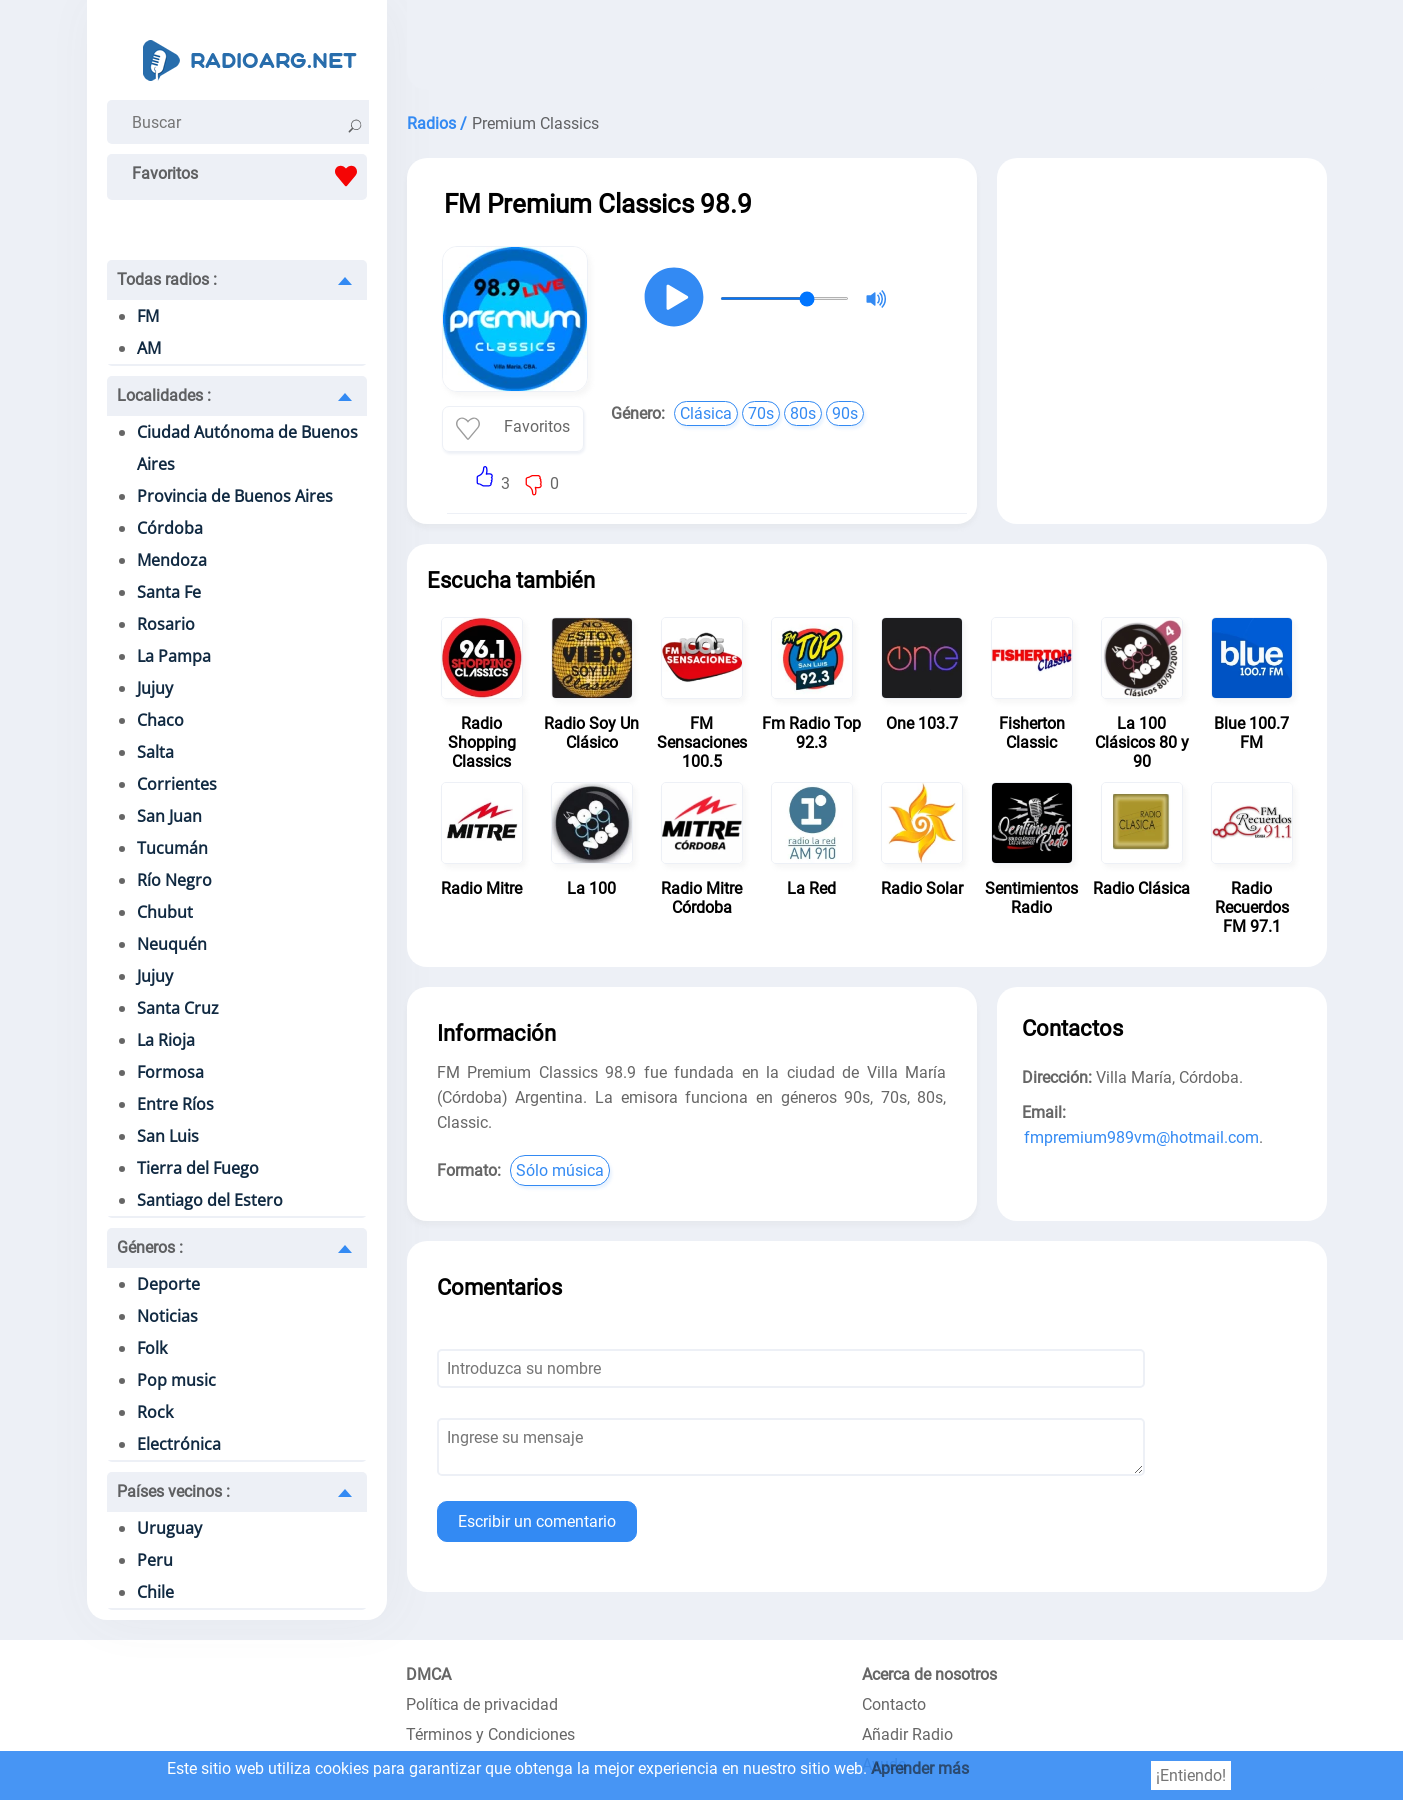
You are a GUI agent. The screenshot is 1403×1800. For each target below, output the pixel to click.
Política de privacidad (482, 1704)
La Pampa (174, 656)
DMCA (428, 1674)
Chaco (160, 720)
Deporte (168, 1284)
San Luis (168, 1136)
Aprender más (920, 1768)
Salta (155, 752)
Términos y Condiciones (490, 1734)
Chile (155, 1592)
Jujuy (155, 688)
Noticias (167, 1316)
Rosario (166, 624)
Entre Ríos (175, 1104)
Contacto (894, 1704)
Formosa (170, 1072)
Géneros (150, 1247)
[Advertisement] (867, 50)
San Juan (169, 816)
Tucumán (172, 848)
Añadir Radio (907, 1734)
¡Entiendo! (1191, 1775)
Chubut (165, 912)
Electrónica (179, 1444)
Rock (155, 1412)
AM (149, 348)
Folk (152, 1348)
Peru (155, 1560)
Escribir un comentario (537, 1521)
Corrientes (177, 784)
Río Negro (174, 880)
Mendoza (172, 560)
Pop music (176, 1380)
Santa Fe (169, 592)
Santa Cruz (178, 1008)
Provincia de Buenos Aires (235, 496)
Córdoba (170, 528)
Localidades (164, 395)
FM (148, 316)
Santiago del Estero (210, 1200)
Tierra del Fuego (198, 1168)
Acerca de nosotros (929, 1674)
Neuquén (172, 944)
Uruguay (169, 1528)
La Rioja (166, 1040)
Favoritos (249, 176)
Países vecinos (173, 1491)
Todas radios (167, 279)
